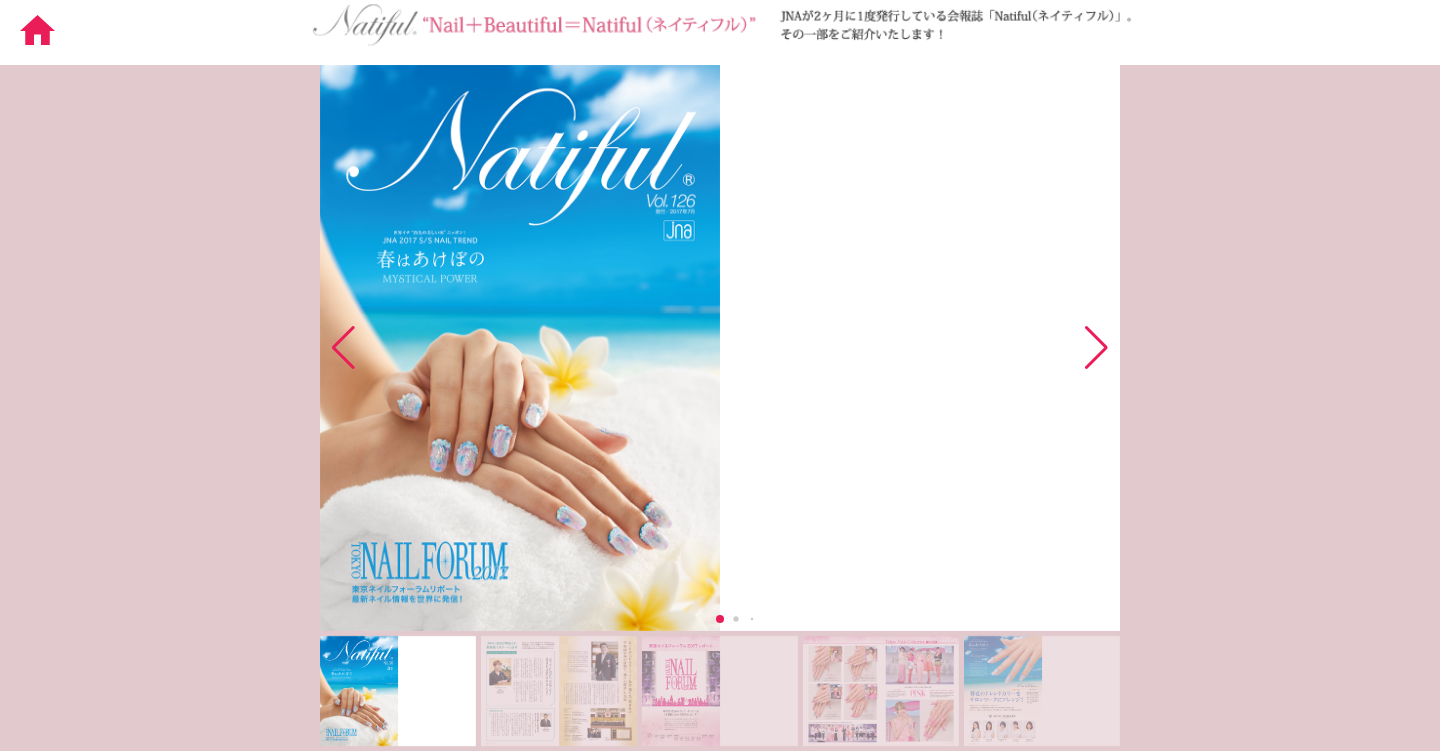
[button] (1096, 348)
